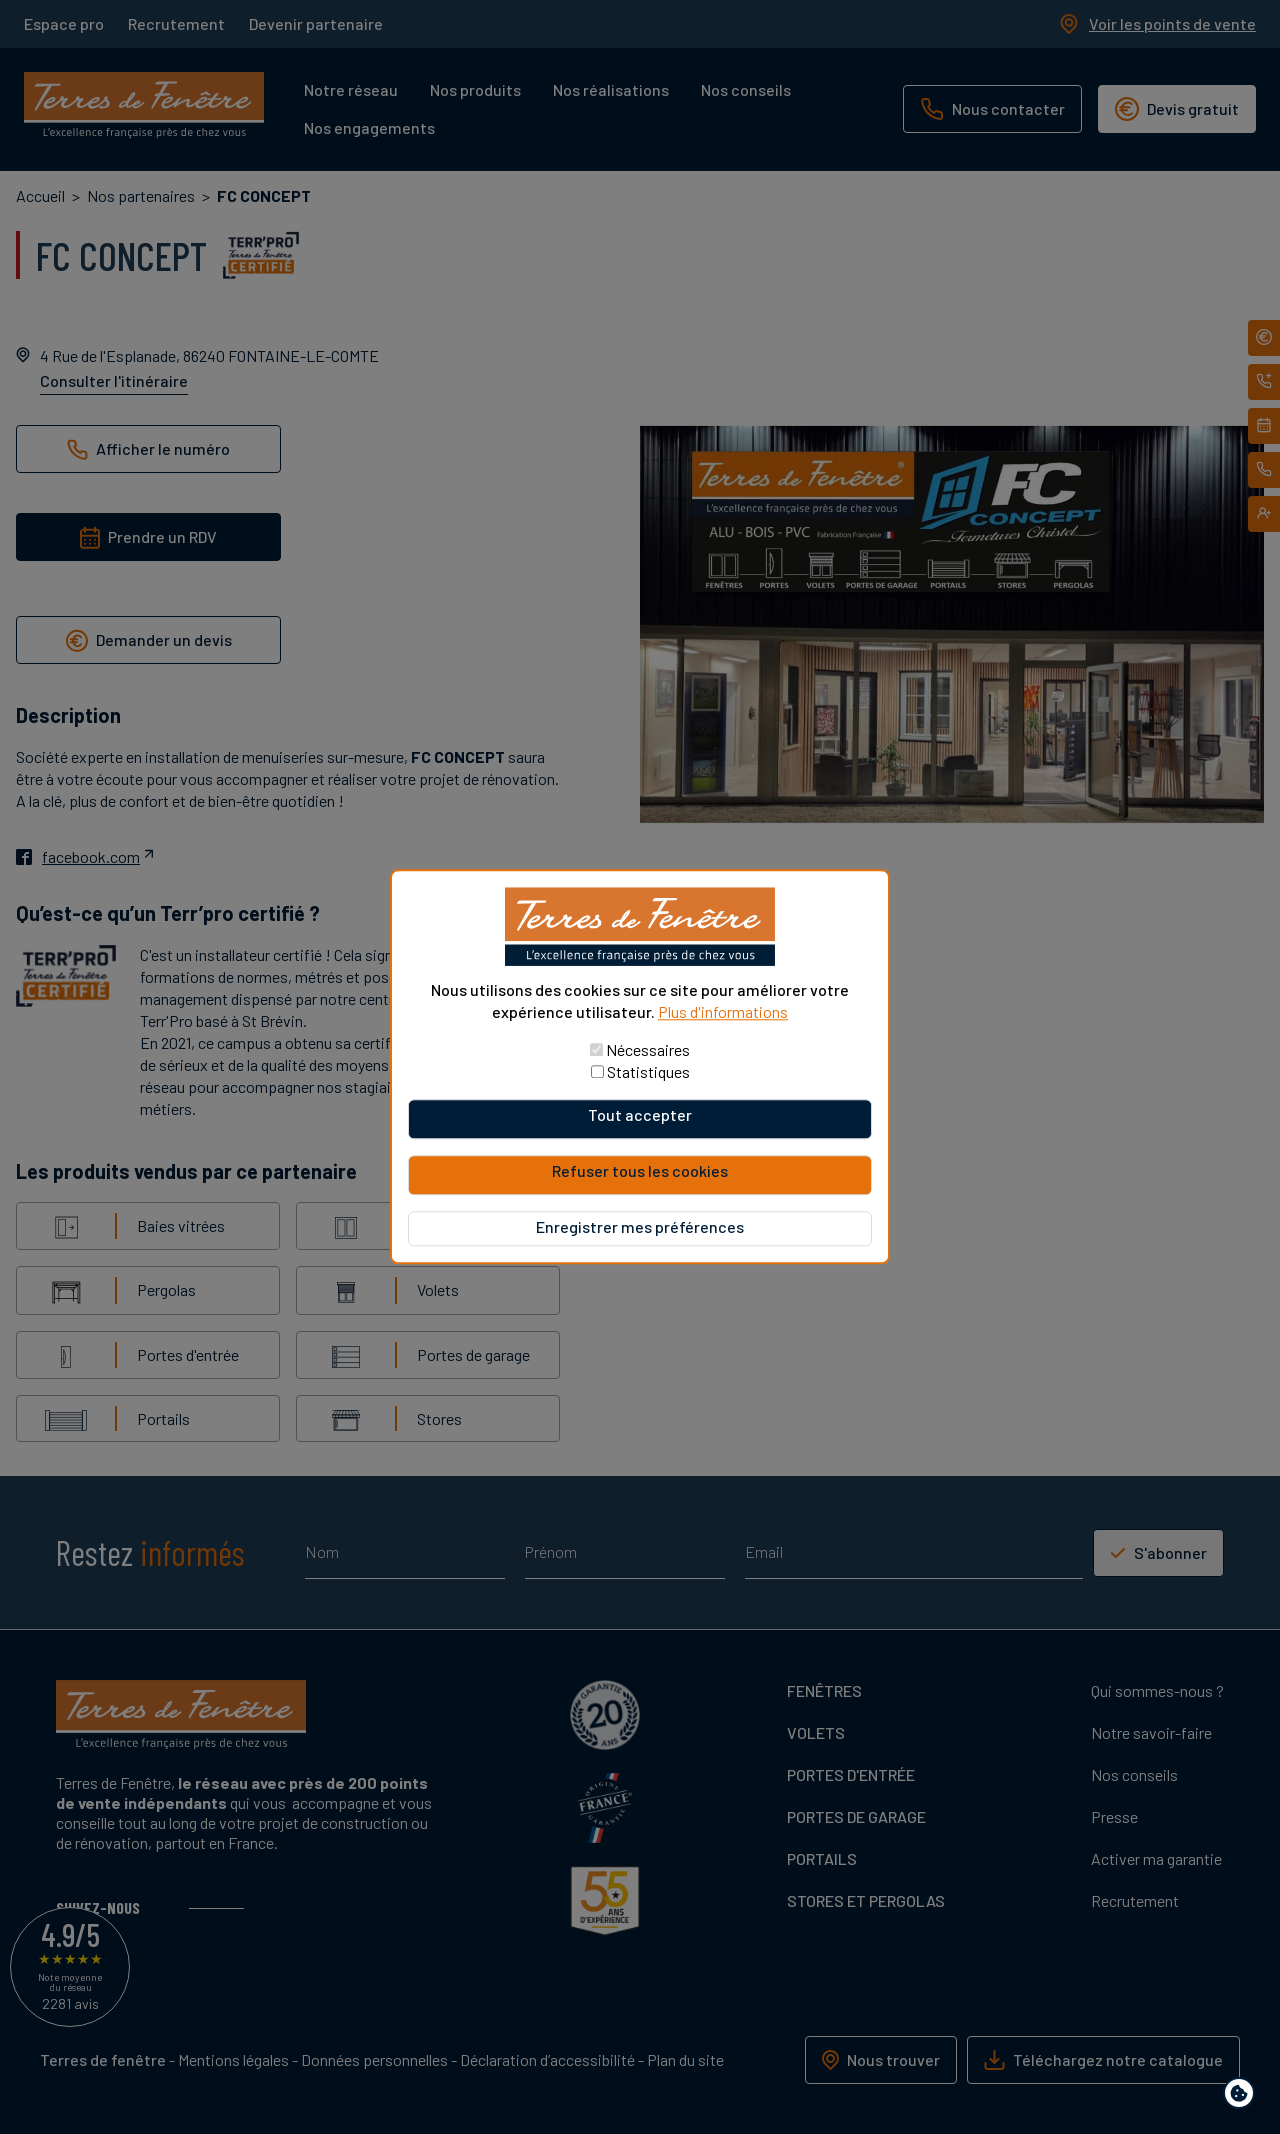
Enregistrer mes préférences (640, 1227)
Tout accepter (640, 1115)
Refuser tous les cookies (640, 1171)
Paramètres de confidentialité (1243, 2096)
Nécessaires (648, 1050)
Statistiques (648, 1072)
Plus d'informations (723, 1011)
